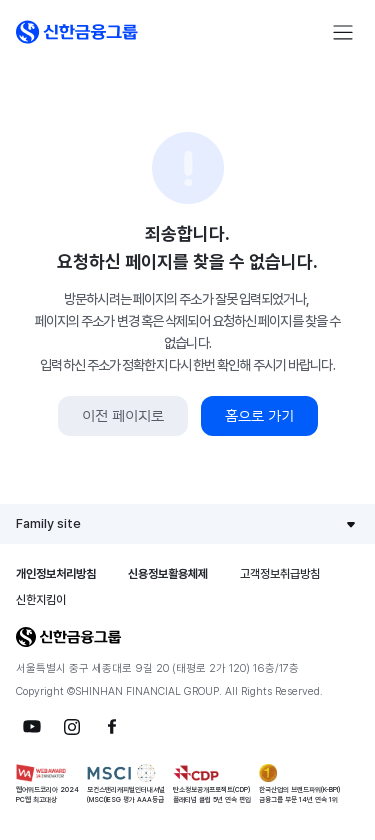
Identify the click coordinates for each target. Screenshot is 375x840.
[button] (77, 32)
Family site (48, 523)
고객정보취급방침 (280, 574)
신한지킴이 (41, 600)
